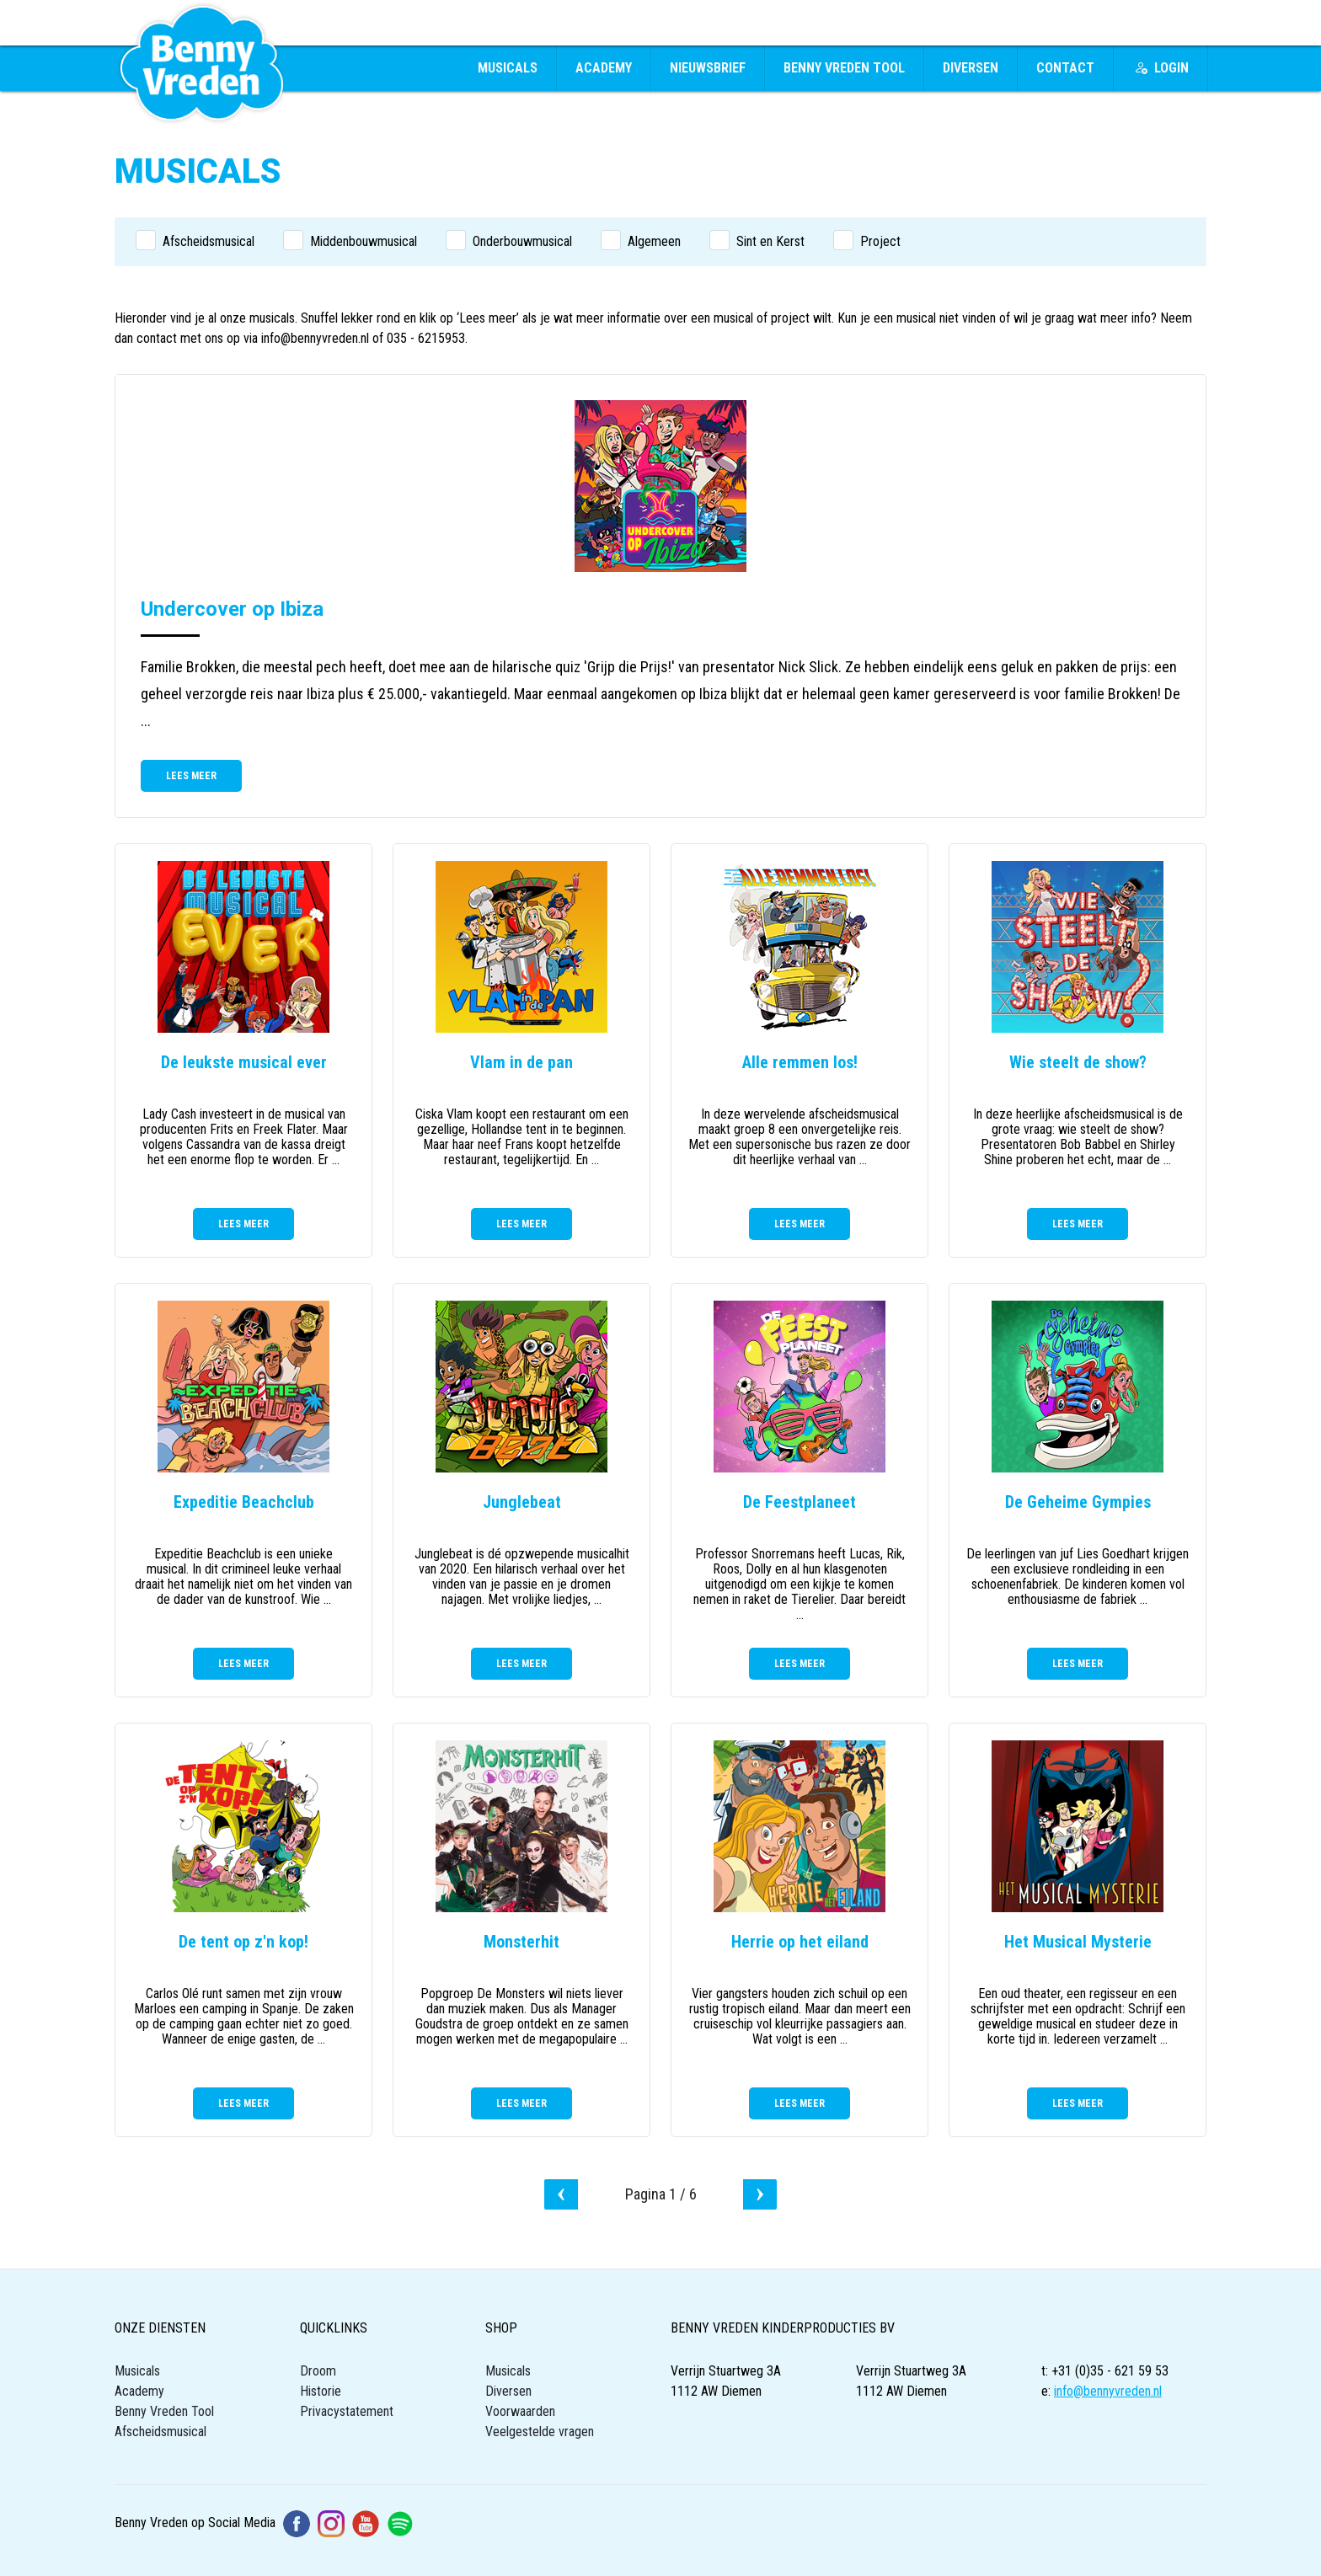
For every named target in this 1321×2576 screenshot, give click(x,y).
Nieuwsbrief (708, 68)
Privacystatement (346, 2411)
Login (1161, 68)
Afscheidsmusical (160, 2432)
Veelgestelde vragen (539, 2432)
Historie (320, 2391)
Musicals (507, 68)
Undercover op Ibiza (232, 609)
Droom (318, 2371)
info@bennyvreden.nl (1108, 2391)
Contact (1065, 68)
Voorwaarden (520, 2411)
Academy (603, 68)
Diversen (970, 68)
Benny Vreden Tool (844, 68)
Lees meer (191, 776)
